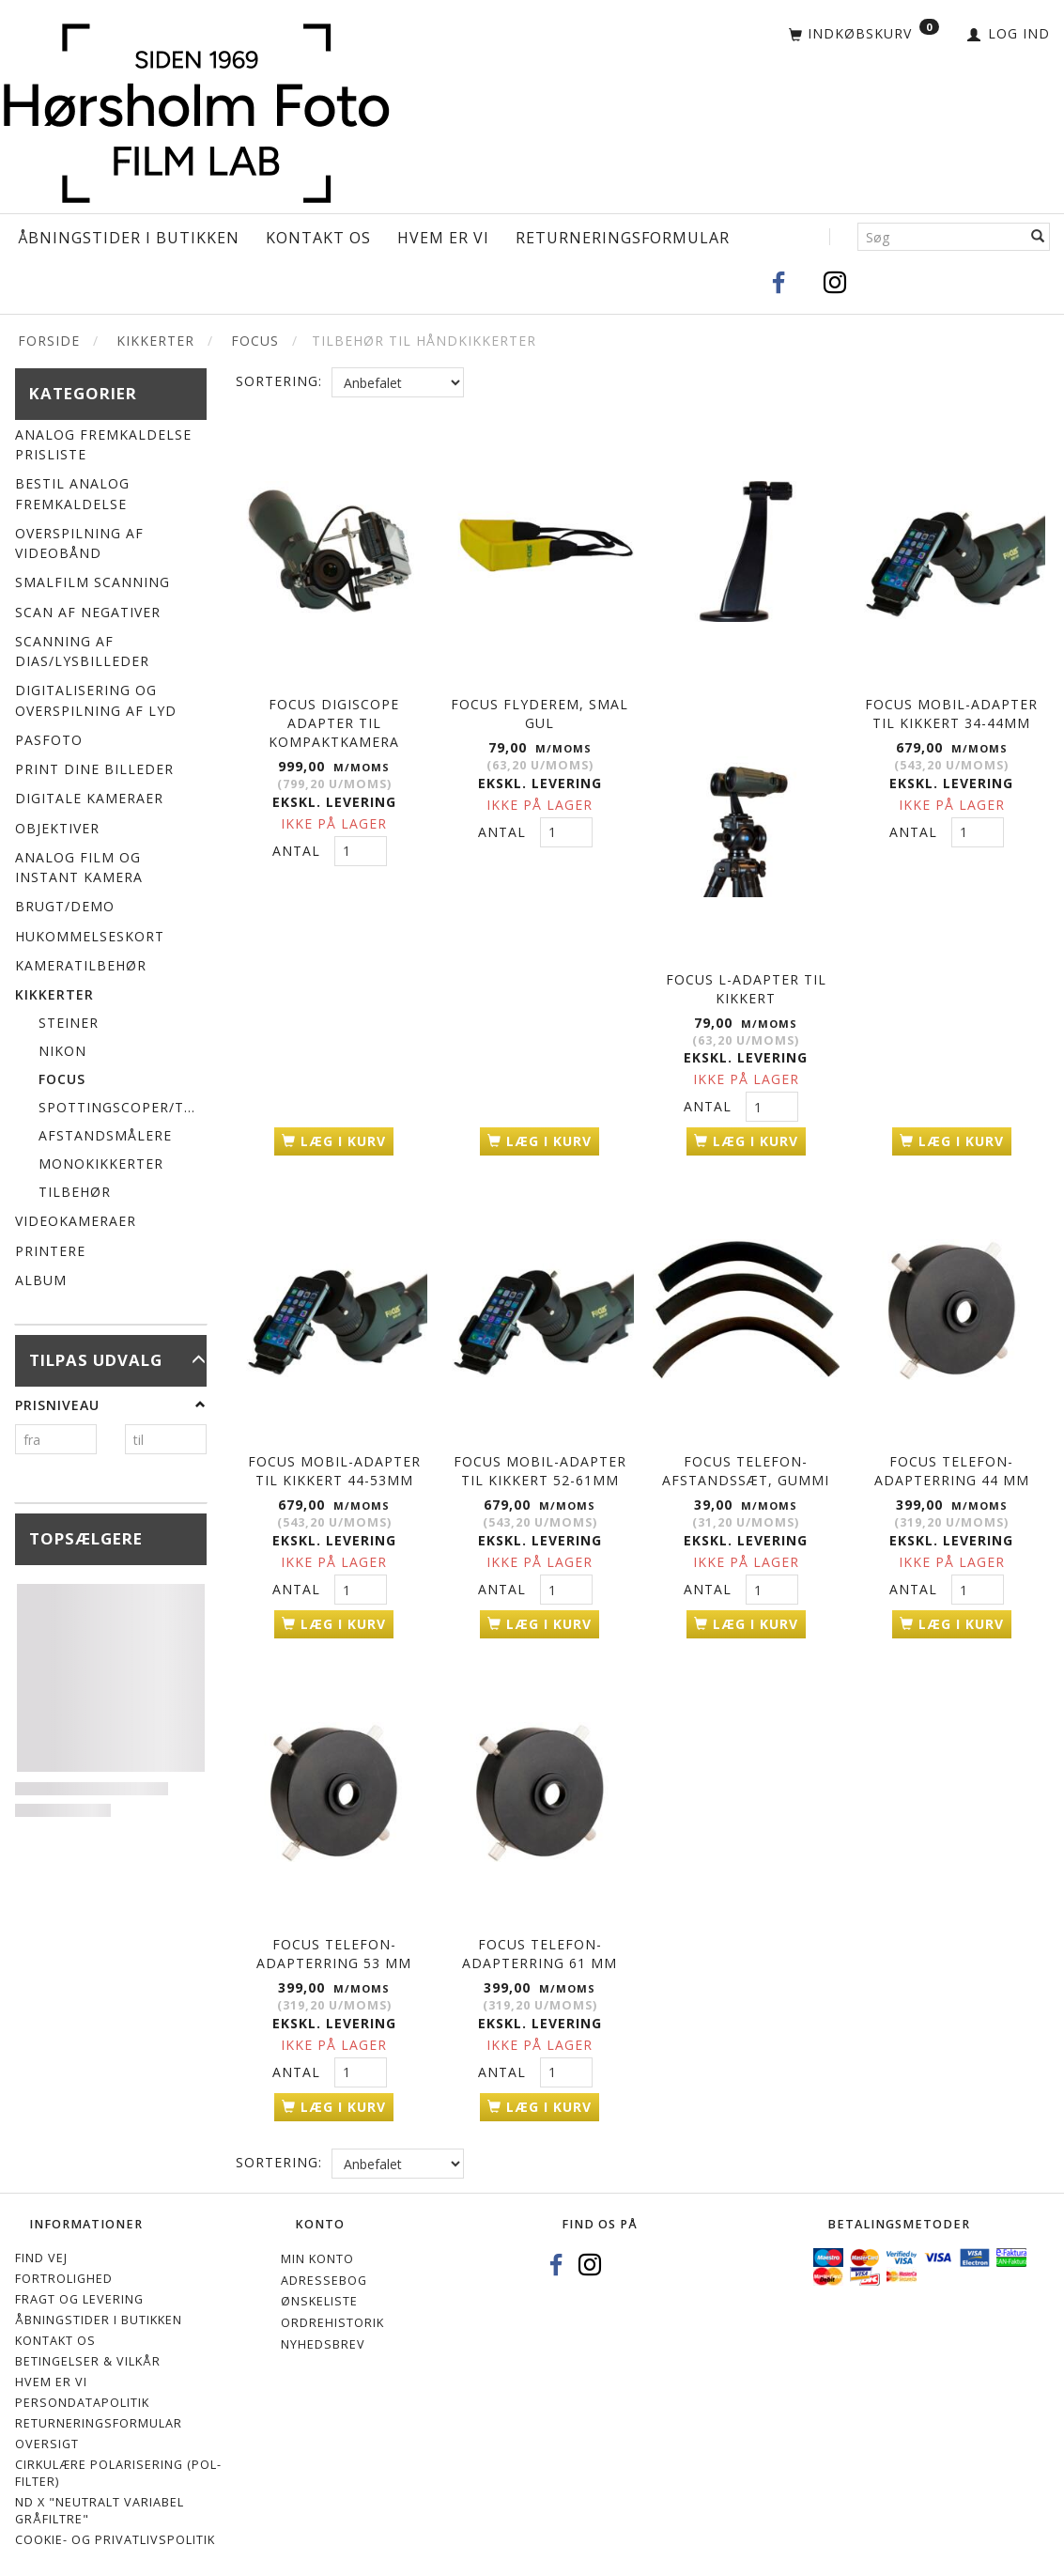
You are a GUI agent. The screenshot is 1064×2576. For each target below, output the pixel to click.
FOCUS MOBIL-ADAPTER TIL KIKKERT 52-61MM (540, 1465)
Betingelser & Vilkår (88, 2351)
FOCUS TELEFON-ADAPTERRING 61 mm (539, 1944)
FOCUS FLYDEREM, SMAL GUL (539, 710)
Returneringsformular (623, 237)
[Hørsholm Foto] (196, 110)
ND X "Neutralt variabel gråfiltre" (99, 2499)
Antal (298, 848)
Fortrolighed (64, 2268)
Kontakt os (318, 237)
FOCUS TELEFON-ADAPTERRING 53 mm (333, 1944)
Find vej (41, 2248)
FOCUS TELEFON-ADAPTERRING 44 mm (951, 1465)
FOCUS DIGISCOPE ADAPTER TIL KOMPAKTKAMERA (334, 720)
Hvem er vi (443, 237)
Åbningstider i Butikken (128, 237)
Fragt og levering (79, 2289)
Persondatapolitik (82, 2392)
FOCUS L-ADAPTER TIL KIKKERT (746, 986)
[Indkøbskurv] (864, 35)
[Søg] (1038, 236)
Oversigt (47, 2433)
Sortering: (279, 381)
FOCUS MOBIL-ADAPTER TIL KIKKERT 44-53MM (334, 1465)
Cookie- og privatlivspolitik (115, 2529)
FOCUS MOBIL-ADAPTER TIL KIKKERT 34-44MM (951, 710)
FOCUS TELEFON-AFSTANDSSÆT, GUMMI (745, 1465)
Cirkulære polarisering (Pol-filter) (118, 2461)
